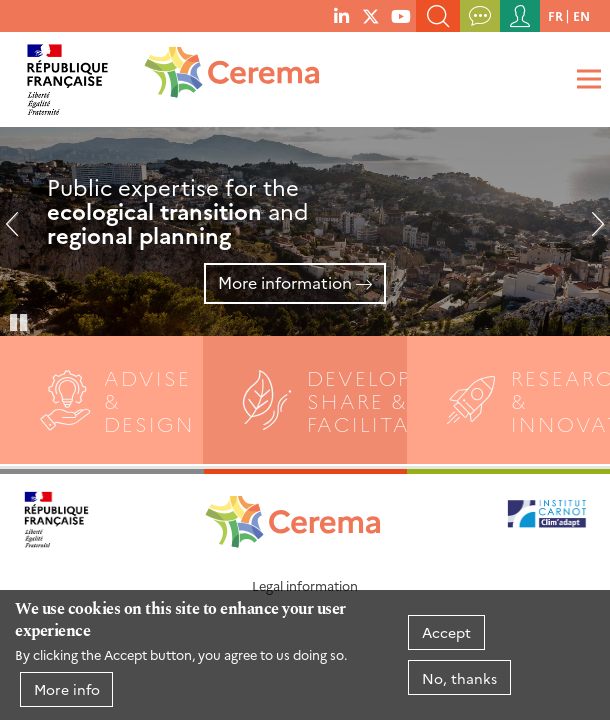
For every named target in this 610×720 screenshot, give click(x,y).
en (581, 15)
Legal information (305, 585)
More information (285, 282)
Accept (446, 632)
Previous (20, 232)
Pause (20, 321)
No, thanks (459, 678)
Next (590, 232)
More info (67, 689)
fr (555, 15)
